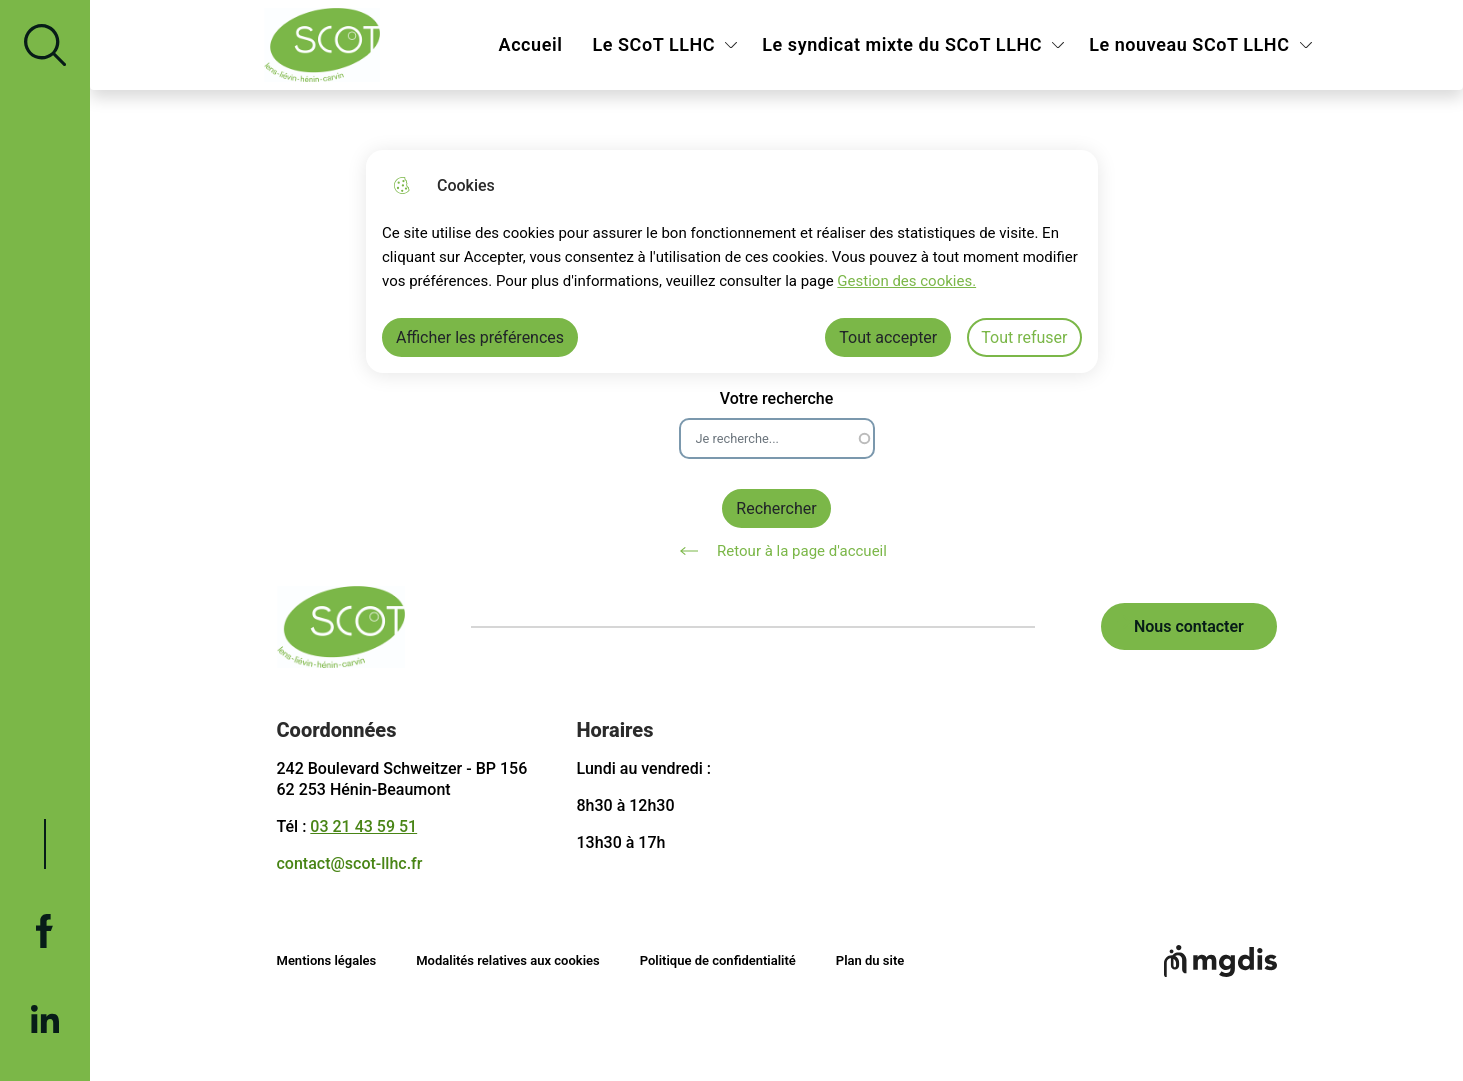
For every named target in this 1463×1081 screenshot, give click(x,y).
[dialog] (732, 261)
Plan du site (870, 960)
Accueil (531, 44)
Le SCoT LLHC (653, 44)
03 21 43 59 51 (363, 826)
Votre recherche (777, 398)
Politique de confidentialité (718, 960)
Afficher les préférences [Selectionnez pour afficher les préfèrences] (480, 337)
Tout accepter (888, 337)
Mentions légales (327, 960)
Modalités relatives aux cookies (508, 960)
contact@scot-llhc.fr (350, 863)
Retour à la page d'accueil (776, 551)
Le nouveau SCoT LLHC (1189, 44)
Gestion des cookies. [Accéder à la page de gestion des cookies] (906, 281)
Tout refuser (1024, 337)
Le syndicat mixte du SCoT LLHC (902, 44)
